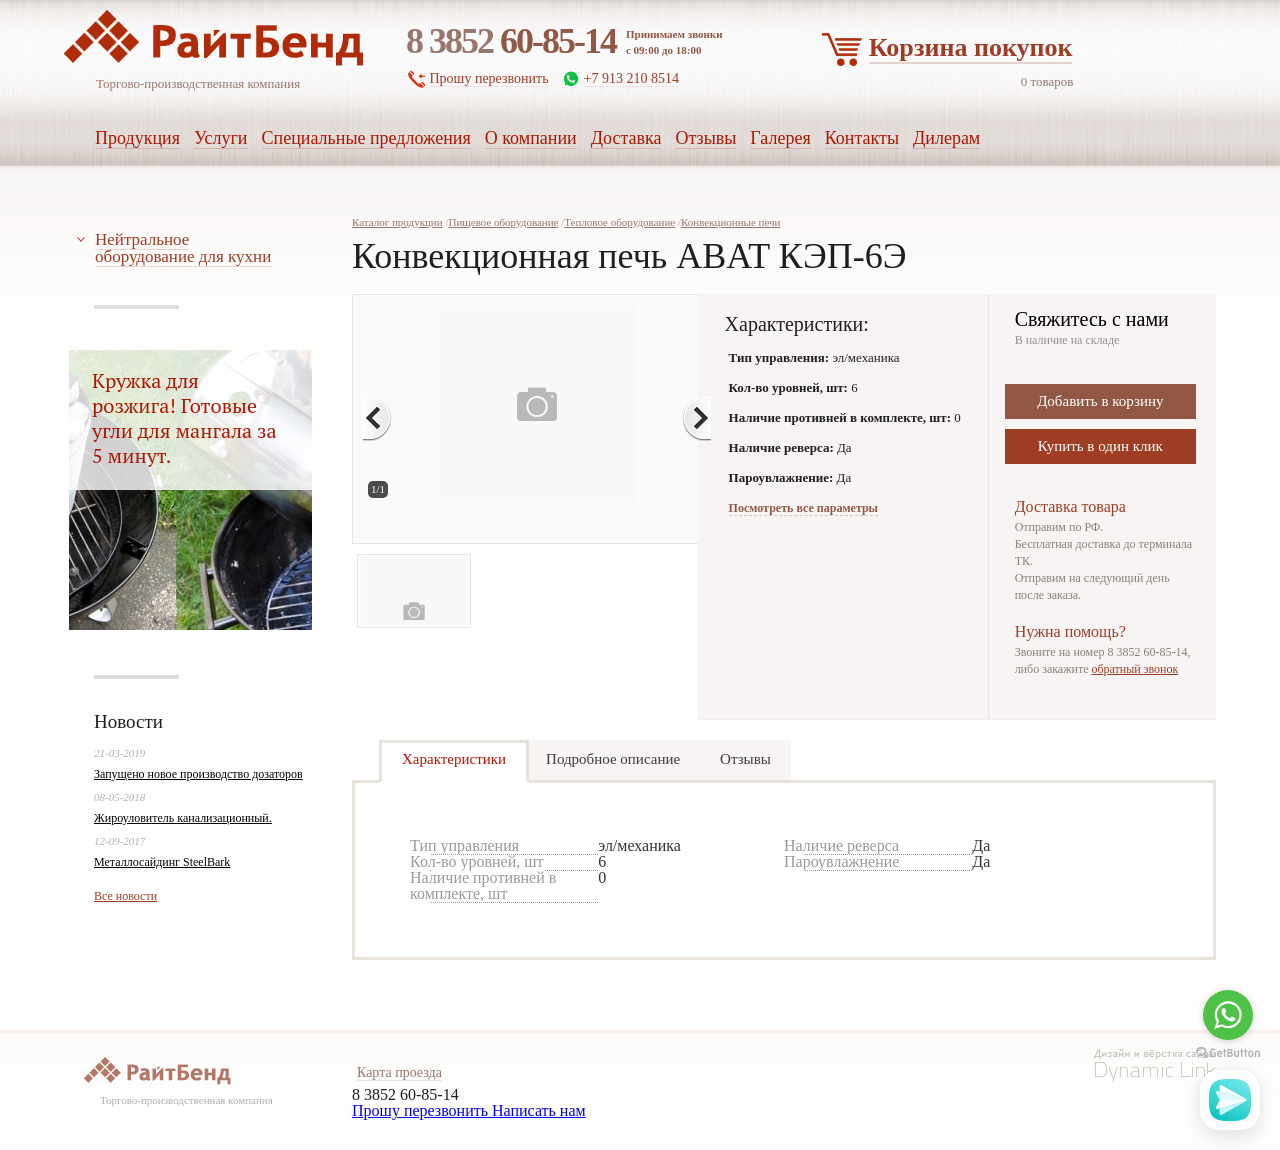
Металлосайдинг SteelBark (162, 862)
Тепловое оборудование (619, 222)
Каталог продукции (397, 222)
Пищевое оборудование (503, 222)
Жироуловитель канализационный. (183, 818)
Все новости (125, 896)
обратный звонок (1134, 669)
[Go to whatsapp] (1228, 1015)
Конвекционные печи (731, 222)
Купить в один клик (1100, 446)
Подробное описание (613, 759)
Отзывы (745, 759)
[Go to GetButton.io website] (1228, 1053)
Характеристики (454, 759)
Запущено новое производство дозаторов (198, 774)
